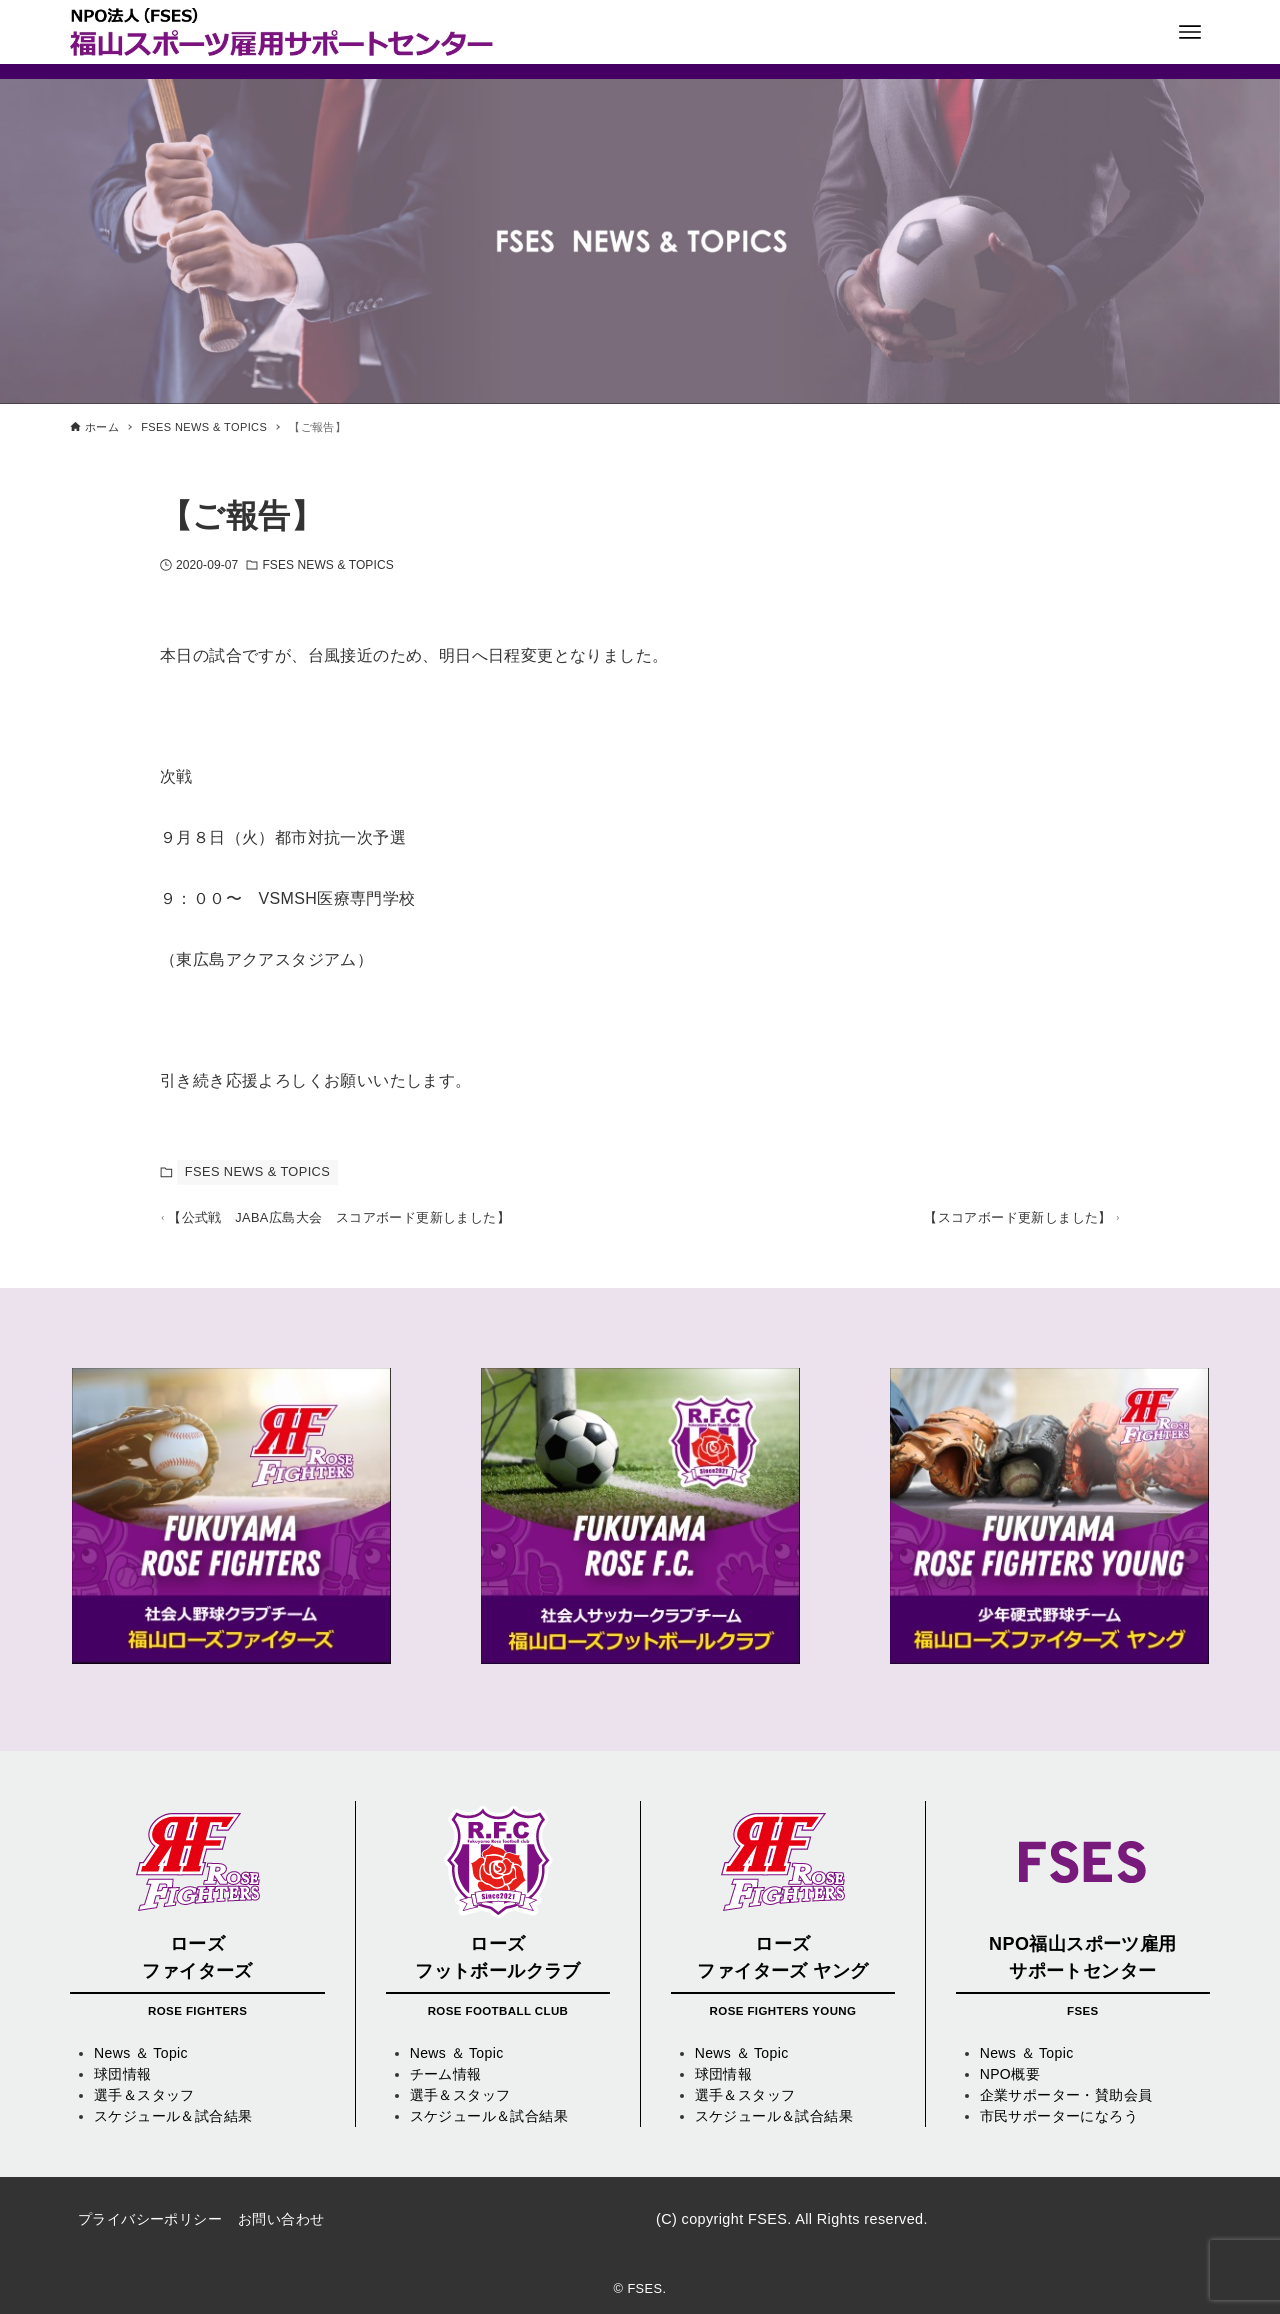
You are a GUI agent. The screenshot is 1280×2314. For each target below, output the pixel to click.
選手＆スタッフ (144, 2095)
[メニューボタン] (1190, 32)
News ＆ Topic (141, 2053)
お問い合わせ (281, 2219)
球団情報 (123, 2074)
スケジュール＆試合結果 (173, 2116)
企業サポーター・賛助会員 (1066, 2095)
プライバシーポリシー (150, 2219)
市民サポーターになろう (1059, 2116)
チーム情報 (446, 2074)
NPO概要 (1010, 2074)
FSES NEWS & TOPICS (327, 565)
